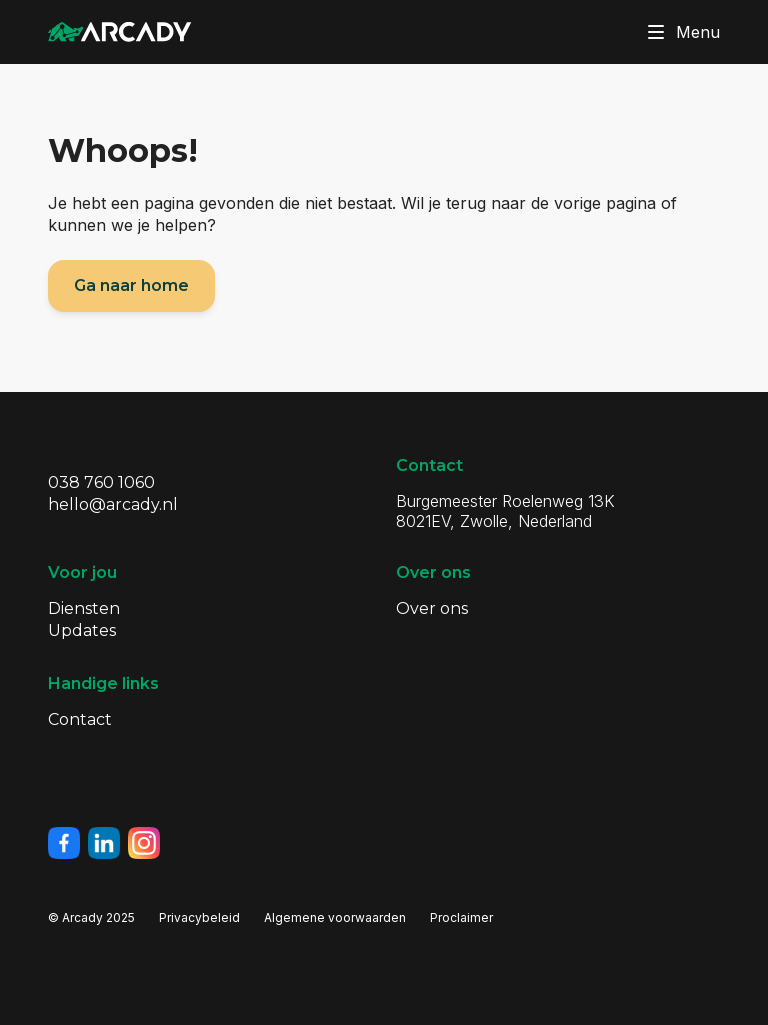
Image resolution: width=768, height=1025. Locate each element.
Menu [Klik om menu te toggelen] (680, 32)
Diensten (84, 608)
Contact (80, 719)
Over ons (432, 608)
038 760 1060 (101, 482)
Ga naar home (131, 285)
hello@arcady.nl (113, 504)
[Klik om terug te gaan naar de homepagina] (120, 32)
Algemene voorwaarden (335, 917)
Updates (82, 630)
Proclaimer (461, 917)
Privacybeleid (199, 917)
